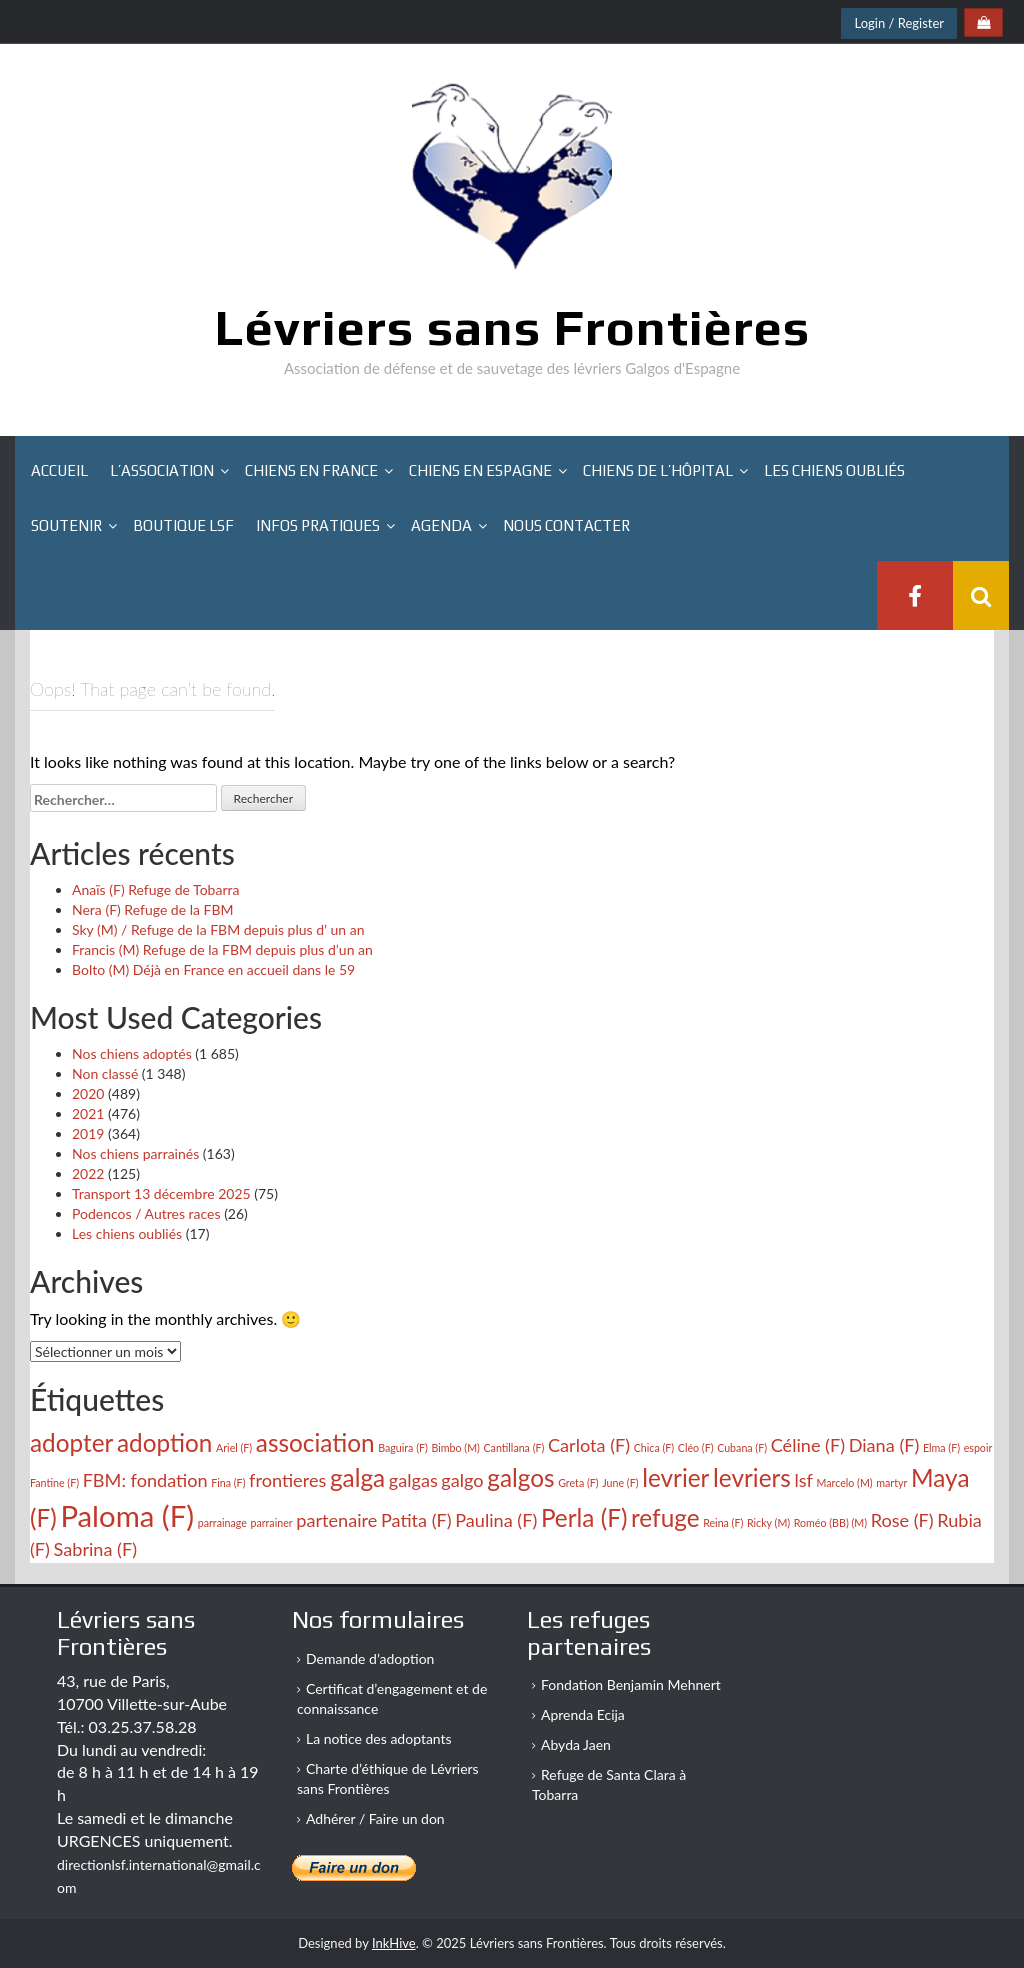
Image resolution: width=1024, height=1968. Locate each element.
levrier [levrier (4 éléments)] (675, 1477)
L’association (162, 470)
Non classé (105, 1073)
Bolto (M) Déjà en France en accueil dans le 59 (213, 969)
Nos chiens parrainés (135, 1153)
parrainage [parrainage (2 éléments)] (222, 1522)
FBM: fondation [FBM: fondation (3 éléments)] (145, 1480)
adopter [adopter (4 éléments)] (71, 1442)
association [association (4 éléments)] (315, 1442)
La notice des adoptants (379, 1738)
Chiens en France (311, 470)
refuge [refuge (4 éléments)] (665, 1517)
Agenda (441, 525)
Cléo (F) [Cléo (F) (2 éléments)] (696, 1447)
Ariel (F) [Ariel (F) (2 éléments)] (234, 1447)
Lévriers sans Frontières (512, 327)
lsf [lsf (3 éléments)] (803, 1480)
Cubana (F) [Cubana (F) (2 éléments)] (742, 1447)
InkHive (394, 1943)
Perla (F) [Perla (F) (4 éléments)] (584, 1517)
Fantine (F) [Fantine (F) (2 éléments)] (54, 1482)
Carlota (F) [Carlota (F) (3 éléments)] (589, 1445)
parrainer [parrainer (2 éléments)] (271, 1522)
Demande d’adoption (370, 1658)
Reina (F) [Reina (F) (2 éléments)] (723, 1522)
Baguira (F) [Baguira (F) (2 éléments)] (403, 1447)
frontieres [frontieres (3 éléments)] (287, 1480)
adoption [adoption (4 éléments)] (164, 1442)
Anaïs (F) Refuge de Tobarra (155, 889)
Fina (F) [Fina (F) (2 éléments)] (228, 1482)
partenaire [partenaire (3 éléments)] (336, 1520)
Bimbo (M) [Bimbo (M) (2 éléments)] (455, 1447)
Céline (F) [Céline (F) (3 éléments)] (808, 1445)
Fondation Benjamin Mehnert (631, 1684)
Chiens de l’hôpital (658, 470)
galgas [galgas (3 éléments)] (413, 1480)
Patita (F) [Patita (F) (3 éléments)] (416, 1520)
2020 (88, 1093)
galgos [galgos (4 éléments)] (520, 1477)
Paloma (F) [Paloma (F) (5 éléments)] (127, 1515)
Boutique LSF (183, 525)
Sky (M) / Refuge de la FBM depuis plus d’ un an (218, 929)
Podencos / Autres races (146, 1213)
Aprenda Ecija (583, 1714)
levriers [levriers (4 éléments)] (752, 1477)
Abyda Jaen (576, 1744)
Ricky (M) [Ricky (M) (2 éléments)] (768, 1522)
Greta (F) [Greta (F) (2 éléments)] (578, 1482)
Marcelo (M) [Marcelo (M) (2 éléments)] (845, 1482)
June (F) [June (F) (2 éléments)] (620, 1482)
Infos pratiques (318, 525)
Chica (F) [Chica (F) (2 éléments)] (654, 1447)
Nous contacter (566, 525)
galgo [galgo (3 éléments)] (462, 1480)
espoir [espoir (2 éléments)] (978, 1447)
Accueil (59, 470)
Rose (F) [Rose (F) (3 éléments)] (902, 1520)
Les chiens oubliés (834, 470)
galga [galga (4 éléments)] (357, 1477)
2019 (88, 1133)
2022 (88, 1173)
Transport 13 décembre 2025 (161, 1193)
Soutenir (66, 525)
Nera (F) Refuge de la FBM (153, 909)
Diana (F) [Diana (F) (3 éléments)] (884, 1445)
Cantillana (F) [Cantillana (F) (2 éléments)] (514, 1447)
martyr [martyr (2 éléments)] (891, 1482)
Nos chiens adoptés (132, 1053)
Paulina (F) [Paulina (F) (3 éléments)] (496, 1520)
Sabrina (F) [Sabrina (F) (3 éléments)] (96, 1549)
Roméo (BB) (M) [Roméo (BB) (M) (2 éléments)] (830, 1522)
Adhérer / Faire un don (375, 1818)
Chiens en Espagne (480, 470)
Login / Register (899, 23)
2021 (88, 1113)
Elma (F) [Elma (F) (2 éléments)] (941, 1447)
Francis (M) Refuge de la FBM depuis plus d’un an (222, 949)
